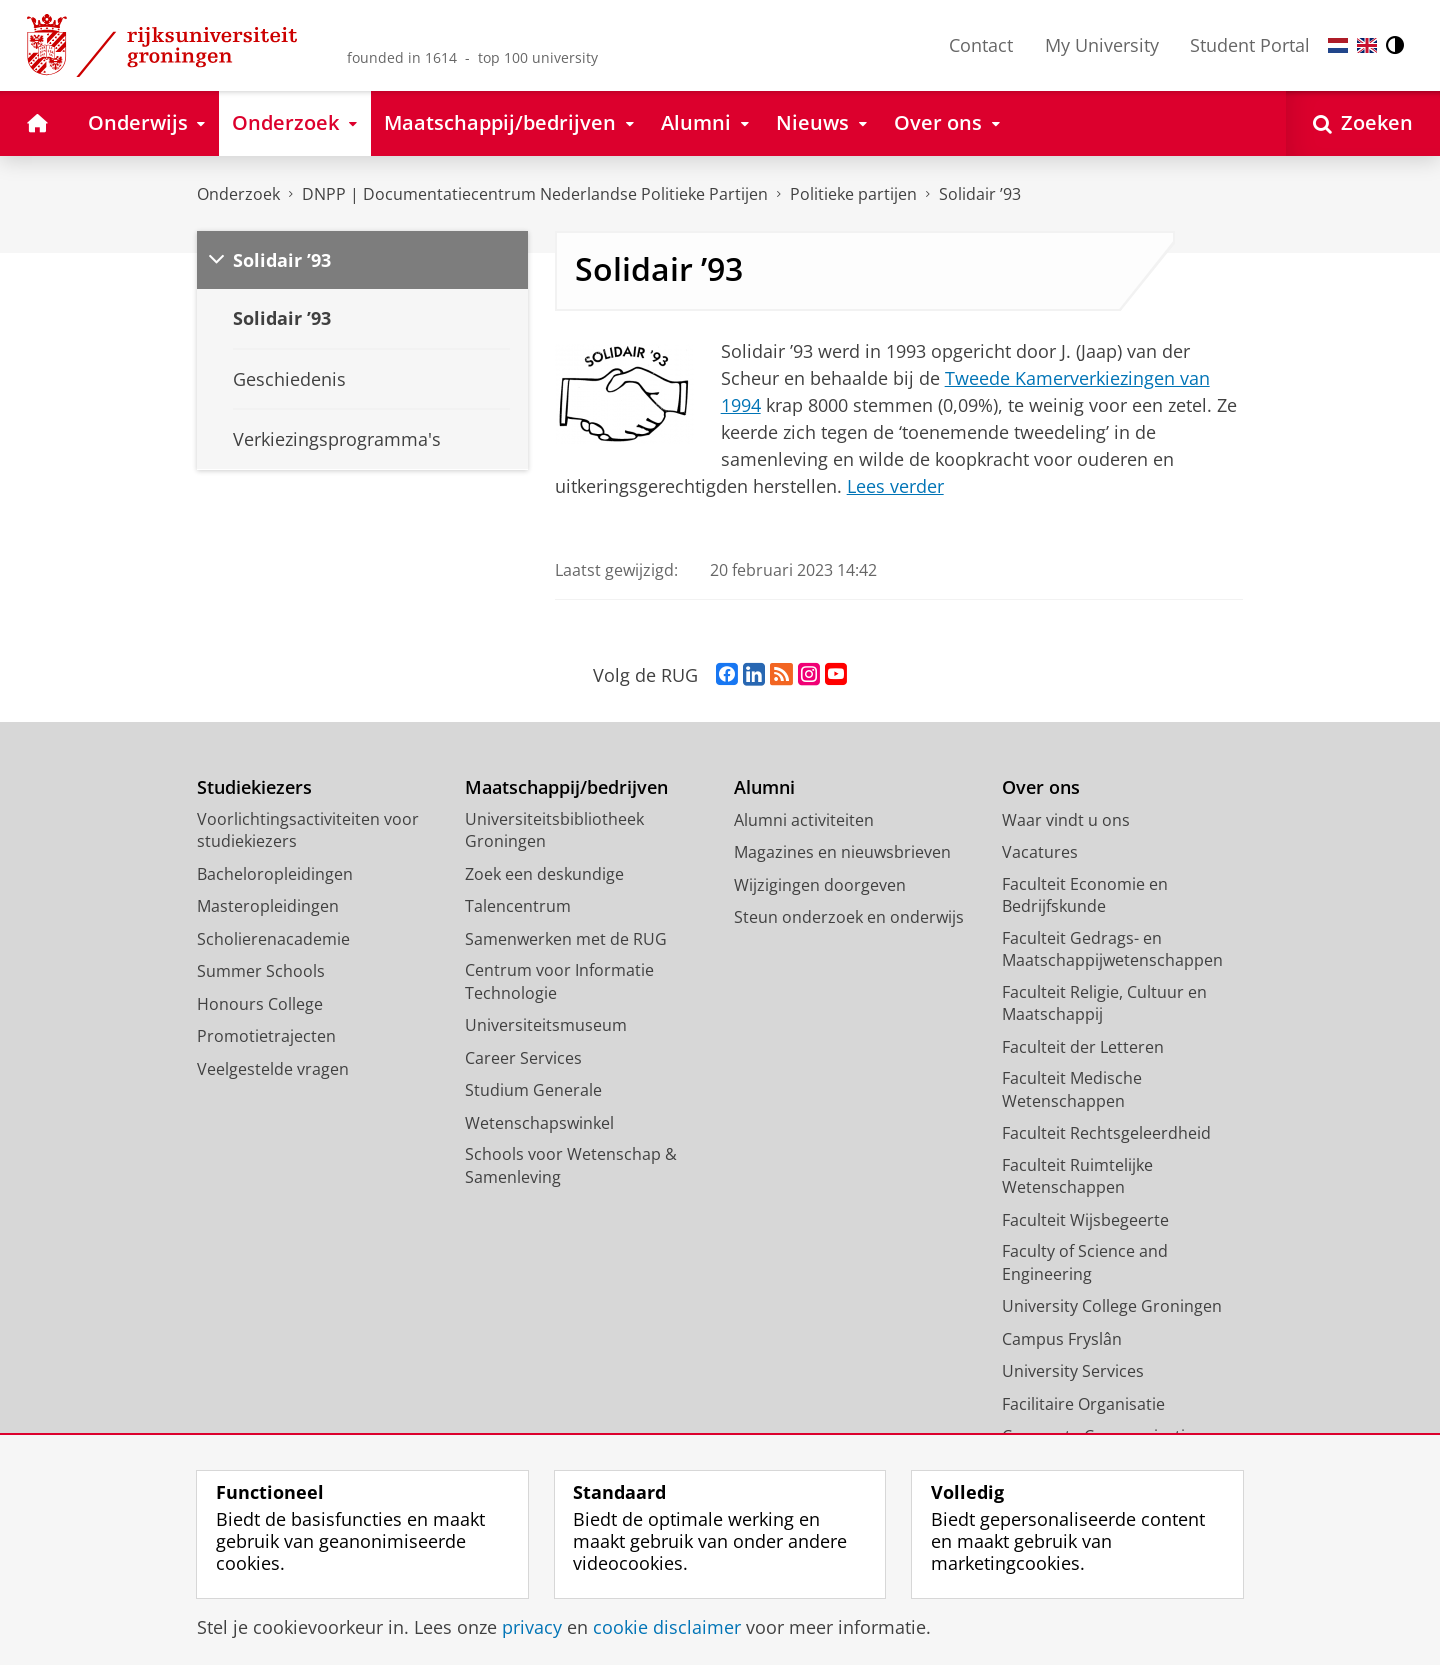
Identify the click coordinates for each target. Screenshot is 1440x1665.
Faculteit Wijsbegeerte (1085, 1220)
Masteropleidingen (268, 906)
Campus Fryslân (1062, 1339)
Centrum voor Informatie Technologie (559, 981)
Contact (981, 45)
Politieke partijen (853, 194)
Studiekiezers (254, 787)
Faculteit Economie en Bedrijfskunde (1085, 895)
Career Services (523, 1058)
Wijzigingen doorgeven (820, 885)
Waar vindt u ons (1066, 820)
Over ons (1041, 787)
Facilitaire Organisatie (1083, 1404)
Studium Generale (533, 1090)
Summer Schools (261, 971)
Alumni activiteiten (804, 820)
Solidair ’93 (980, 194)
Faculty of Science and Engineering (1085, 1262)
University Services (1073, 1371)
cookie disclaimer (667, 1627)
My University (1102, 45)
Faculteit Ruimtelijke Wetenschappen (1077, 1176)
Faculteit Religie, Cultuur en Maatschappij (1104, 1003)
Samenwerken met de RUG (566, 939)
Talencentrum (518, 906)
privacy (532, 1627)
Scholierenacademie (273, 939)
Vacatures (1040, 852)
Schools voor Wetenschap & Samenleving (571, 1165)
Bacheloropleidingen (275, 874)
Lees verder (895, 486)
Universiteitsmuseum (546, 1025)
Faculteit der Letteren (1083, 1047)
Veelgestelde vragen (273, 1069)
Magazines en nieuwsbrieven (842, 852)
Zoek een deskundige (544, 874)
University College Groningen (1112, 1306)
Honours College (260, 1004)
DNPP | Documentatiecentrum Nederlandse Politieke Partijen (535, 194)
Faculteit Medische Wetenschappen (1072, 1089)
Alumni (764, 787)
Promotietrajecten (266, 1036)
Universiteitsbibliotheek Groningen (554, 830)
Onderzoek (238, 194)
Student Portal (1250, 45)
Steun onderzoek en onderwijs (849, 917)
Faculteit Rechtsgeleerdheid (1106, 1133)
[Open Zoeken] (1363, 123)
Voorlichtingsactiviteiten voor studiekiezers (308, 830)
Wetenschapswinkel (539, 1123)
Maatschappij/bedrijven (566, 787)
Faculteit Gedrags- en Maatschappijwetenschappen (1112, 949)
